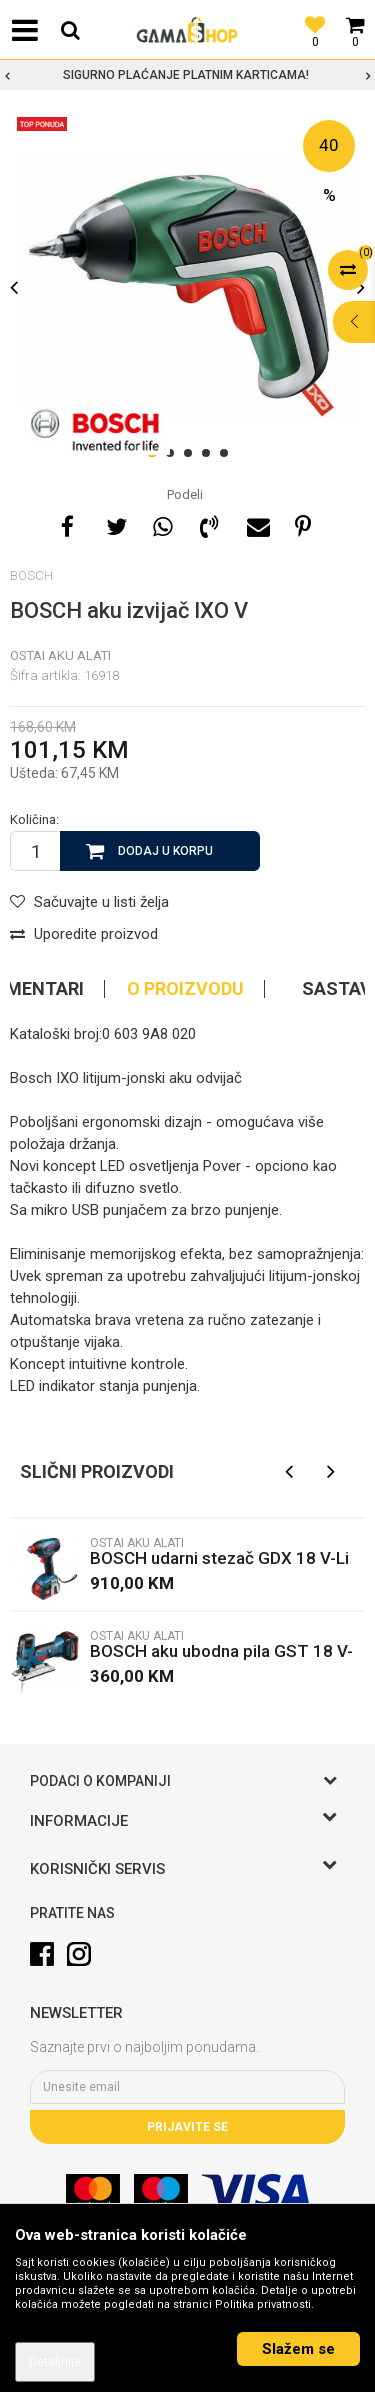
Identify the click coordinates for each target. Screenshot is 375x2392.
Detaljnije (55, 2362)
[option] (187, 75)
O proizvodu (185, 989)
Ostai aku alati (60, 655)
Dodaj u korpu (165, 851)
